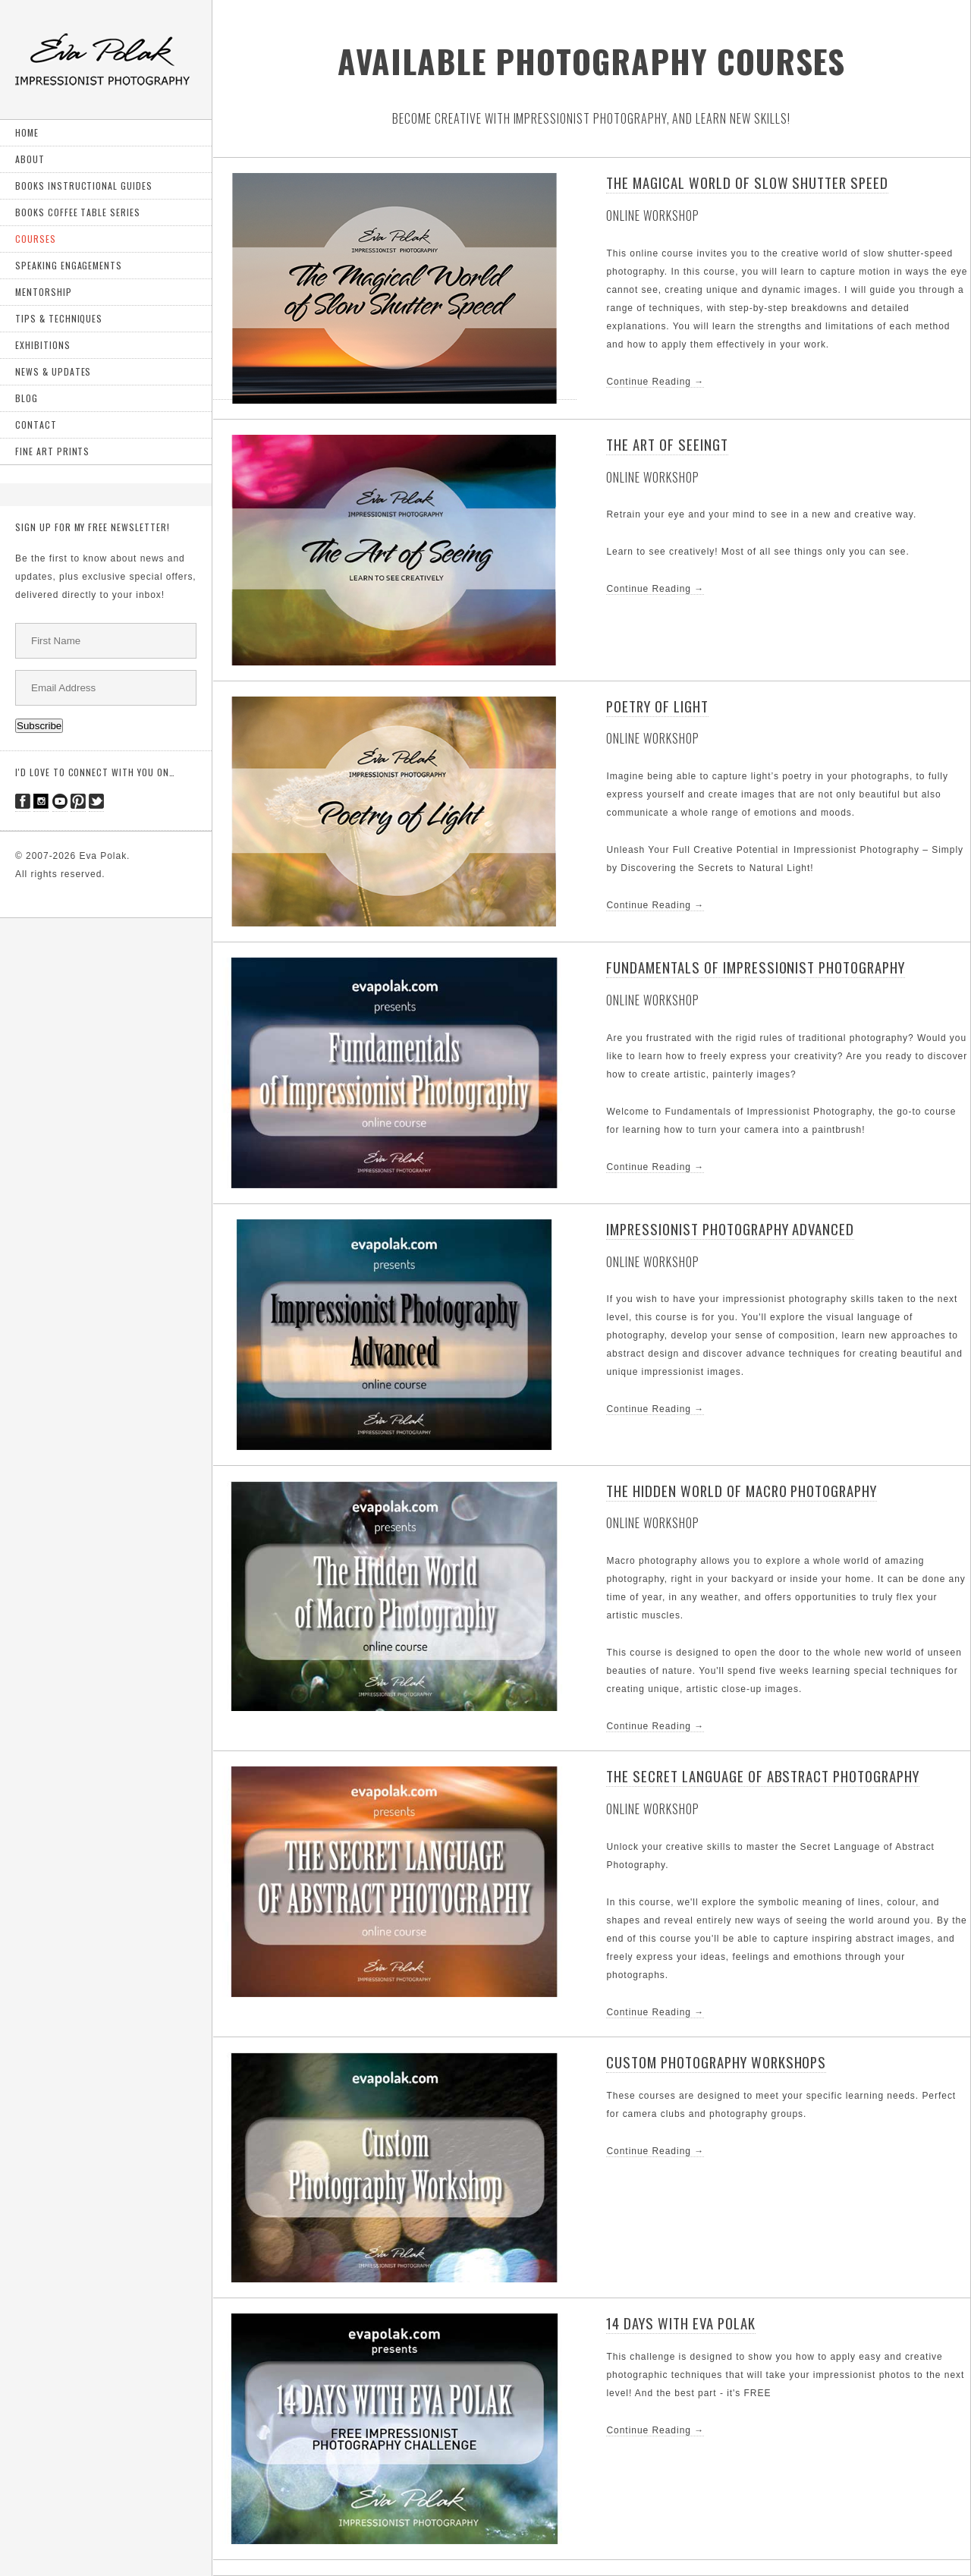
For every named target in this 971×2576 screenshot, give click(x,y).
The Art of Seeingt (666, 444)
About (30, 159)
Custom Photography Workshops (716, 2062)
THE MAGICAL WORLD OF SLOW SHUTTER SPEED (747, 182)
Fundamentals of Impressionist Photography (755, 967)
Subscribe (39, 725)
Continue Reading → (655, 381)
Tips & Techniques (58, 318)
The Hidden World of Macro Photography (741, 1490)
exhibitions (43, 344)
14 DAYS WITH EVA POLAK (680, 2323)
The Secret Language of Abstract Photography (762, 1776)
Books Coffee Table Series (77, 212)
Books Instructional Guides (83, 185)
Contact (36, 424)
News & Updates (53, 371)
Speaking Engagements (68, 265)
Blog (26, 398)
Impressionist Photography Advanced (730, 1229)
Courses (35, 238)
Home (27, 132)
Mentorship (43, 291)
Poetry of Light (657, 706)
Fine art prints (52, 451)
